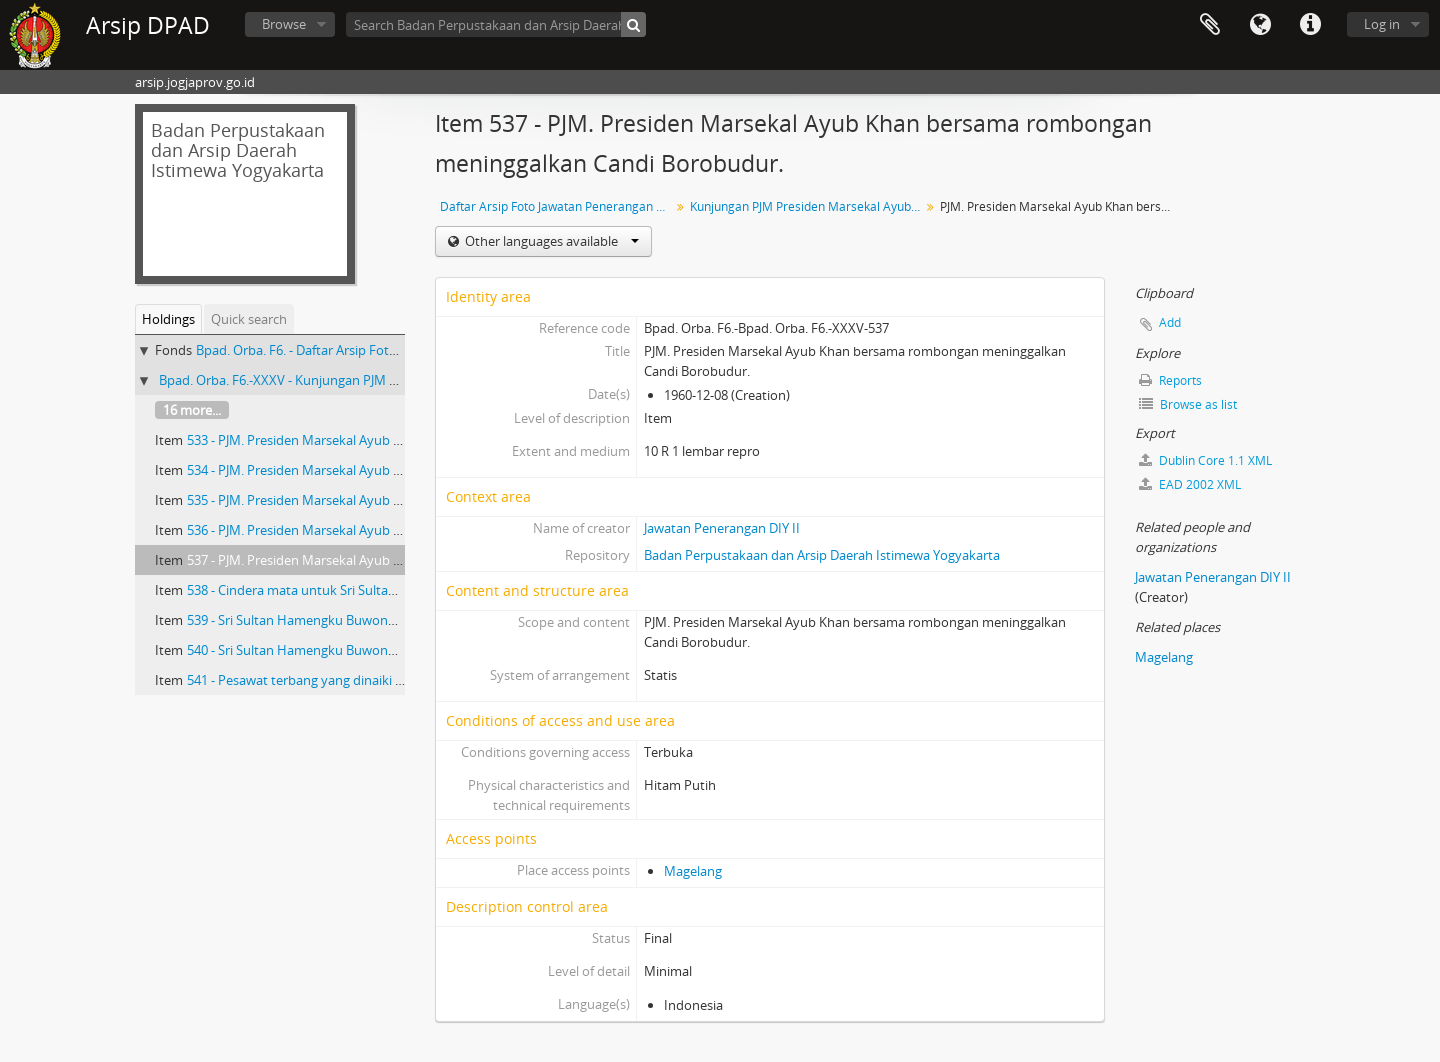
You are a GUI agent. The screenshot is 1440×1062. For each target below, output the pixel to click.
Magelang (693, 871)
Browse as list (1188, 404)
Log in (1382, 24)
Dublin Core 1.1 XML (1205, 460)
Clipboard (1210, 25)
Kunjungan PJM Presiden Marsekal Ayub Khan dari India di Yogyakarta (807, 206)
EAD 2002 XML (1190, 484)
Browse (284, 24)
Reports (1170, 380)
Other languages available (550, 241)
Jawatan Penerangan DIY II (722, 528)
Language (1260, 25)
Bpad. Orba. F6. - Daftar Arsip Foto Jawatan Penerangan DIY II (376, 350)
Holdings (168, 319)
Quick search (249, 319)
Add (1170, 322)
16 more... (192, 410)
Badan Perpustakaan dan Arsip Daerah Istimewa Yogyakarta (822, 555)
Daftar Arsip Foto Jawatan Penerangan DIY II (557, 206)
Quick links (1310, 25)
